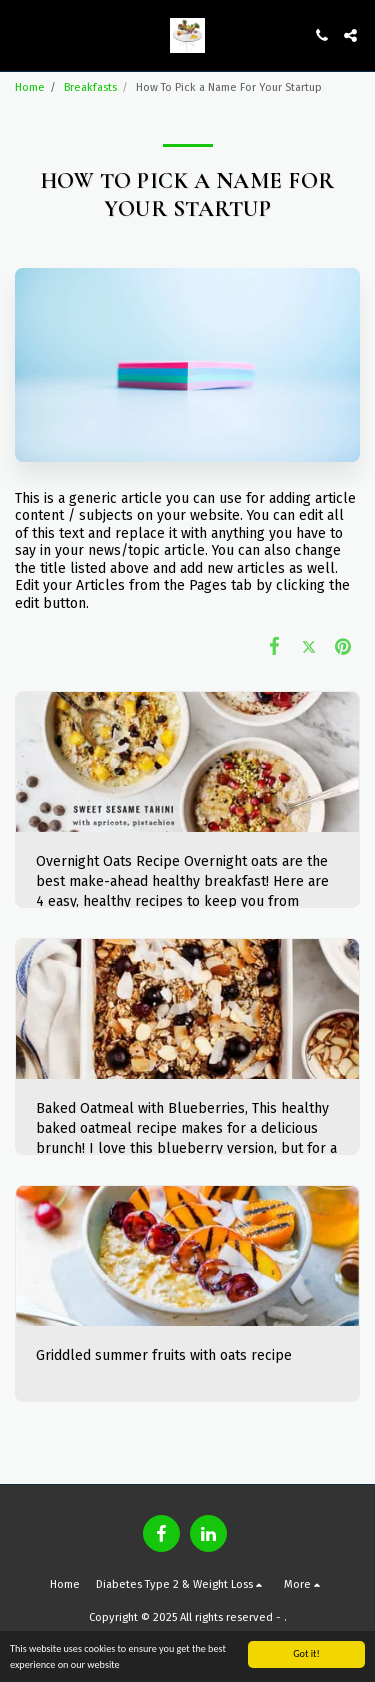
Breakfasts (90, 87)
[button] (22, 35)
